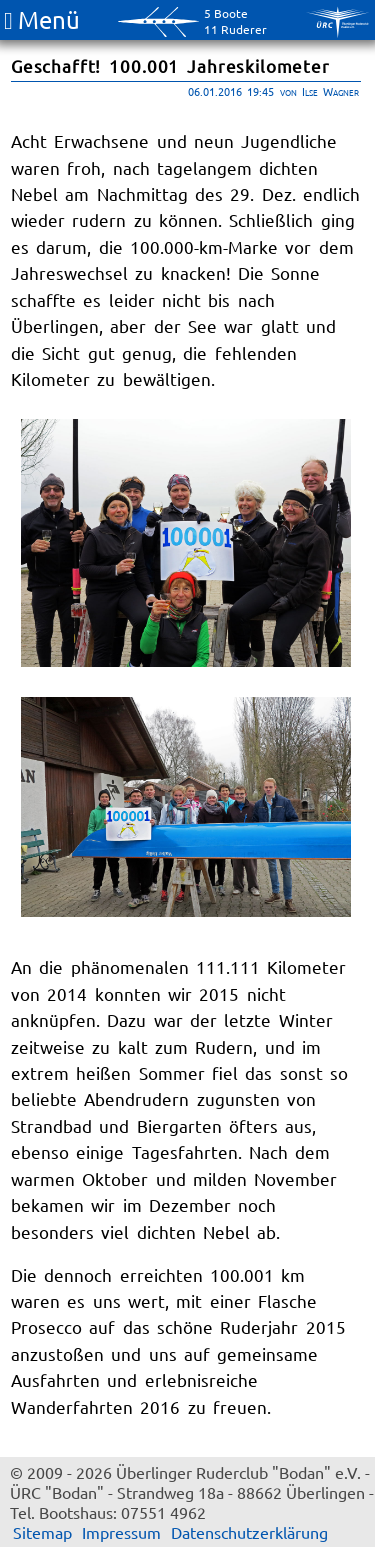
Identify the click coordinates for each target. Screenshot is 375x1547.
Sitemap (42, 1532)
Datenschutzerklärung (249, 1532)
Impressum (121, 1532)
